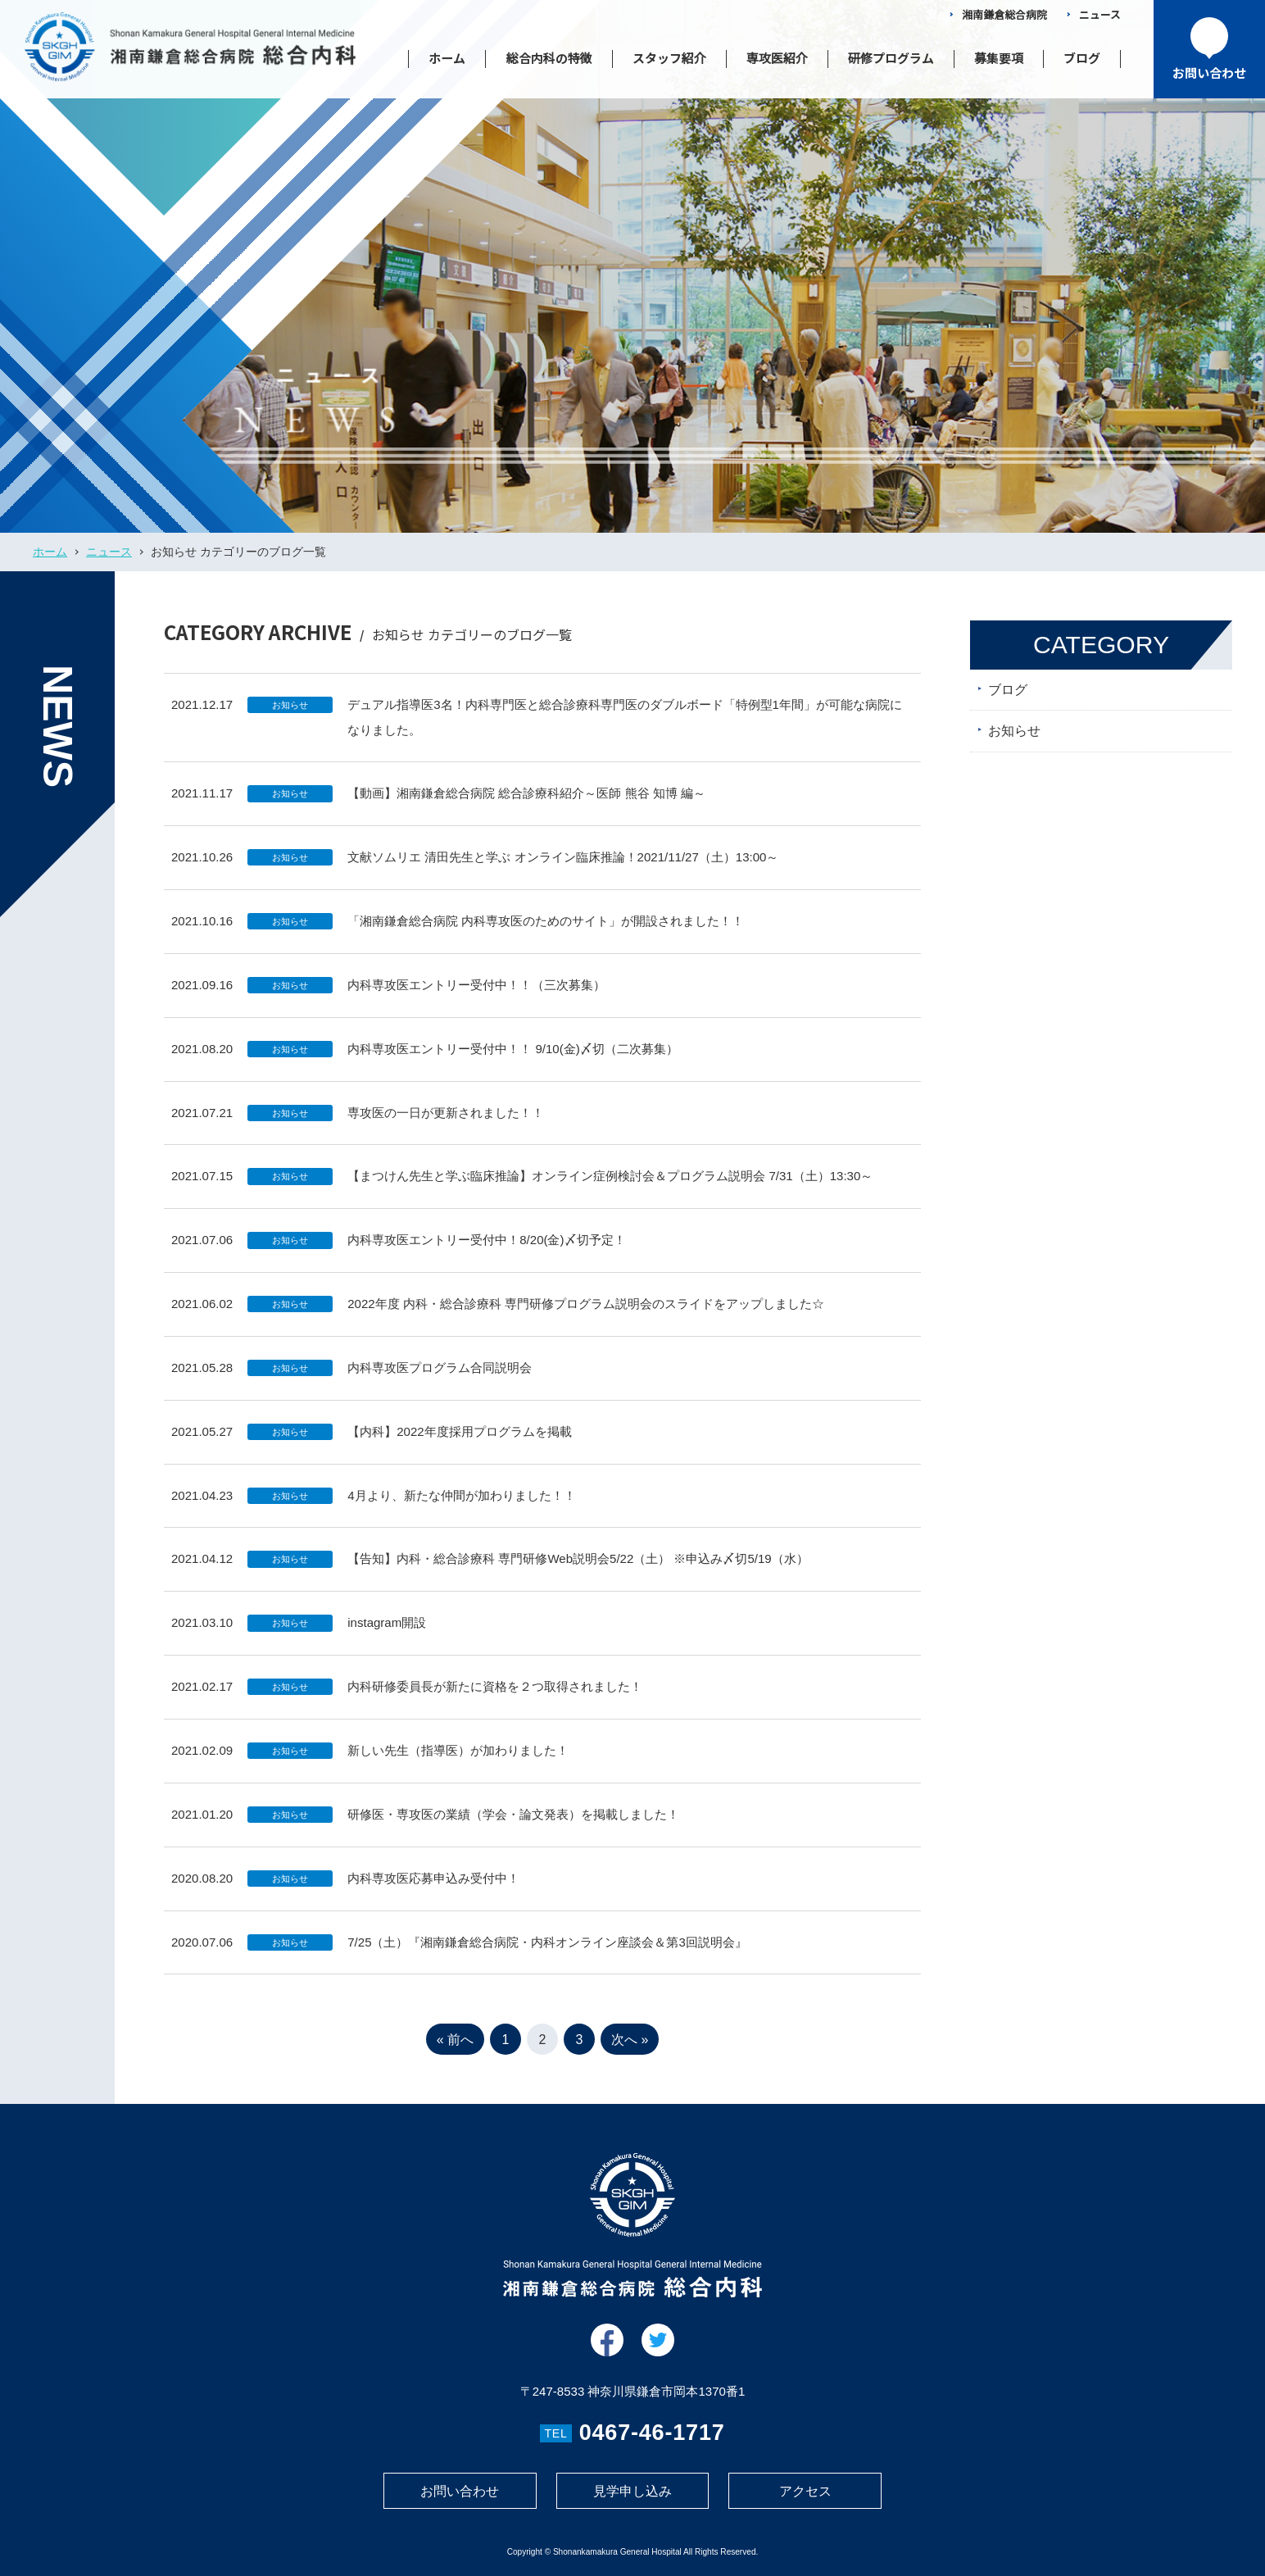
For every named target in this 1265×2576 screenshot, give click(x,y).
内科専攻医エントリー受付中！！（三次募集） (476, 996)
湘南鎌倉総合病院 (1004, 14)
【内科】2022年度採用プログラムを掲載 (459, 1443)
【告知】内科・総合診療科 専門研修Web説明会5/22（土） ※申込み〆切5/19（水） (578, 1571)
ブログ (1081, 58)
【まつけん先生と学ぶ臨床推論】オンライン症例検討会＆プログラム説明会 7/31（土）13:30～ (610, 1188)
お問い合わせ (459, 2491)
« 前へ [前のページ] (455, 2052)
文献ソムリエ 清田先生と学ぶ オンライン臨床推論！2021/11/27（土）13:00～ (562, 868)
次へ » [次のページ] (629, 2052)
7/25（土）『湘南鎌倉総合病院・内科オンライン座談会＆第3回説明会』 (547, 1953)
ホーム (446, 58)
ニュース (1100, 14)
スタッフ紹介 (669, 58)
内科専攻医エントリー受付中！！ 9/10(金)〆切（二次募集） (512, 1060)
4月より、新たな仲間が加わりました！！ (461, 1507)
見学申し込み (632, 2491)
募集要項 (998, 58)
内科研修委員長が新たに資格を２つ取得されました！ (494, 1698)
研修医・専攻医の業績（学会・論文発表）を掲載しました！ (513, 1826)
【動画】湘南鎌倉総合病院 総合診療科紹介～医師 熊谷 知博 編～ (526, 805)
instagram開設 (386, 1635)
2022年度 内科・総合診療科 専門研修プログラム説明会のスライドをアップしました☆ (585, 1315)
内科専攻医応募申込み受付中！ (433, 1890)
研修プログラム (891, 58)
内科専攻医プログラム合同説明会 (439, 1379)
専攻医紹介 (777, 58)
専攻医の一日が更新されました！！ (445, 1124)
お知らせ (290, 716)
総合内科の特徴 (549, 58)
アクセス (805, 2491)
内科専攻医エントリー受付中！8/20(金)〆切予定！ (486, 1252)
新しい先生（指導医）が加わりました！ (458, 1762)
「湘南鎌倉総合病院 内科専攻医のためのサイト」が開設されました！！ (545, 932)
